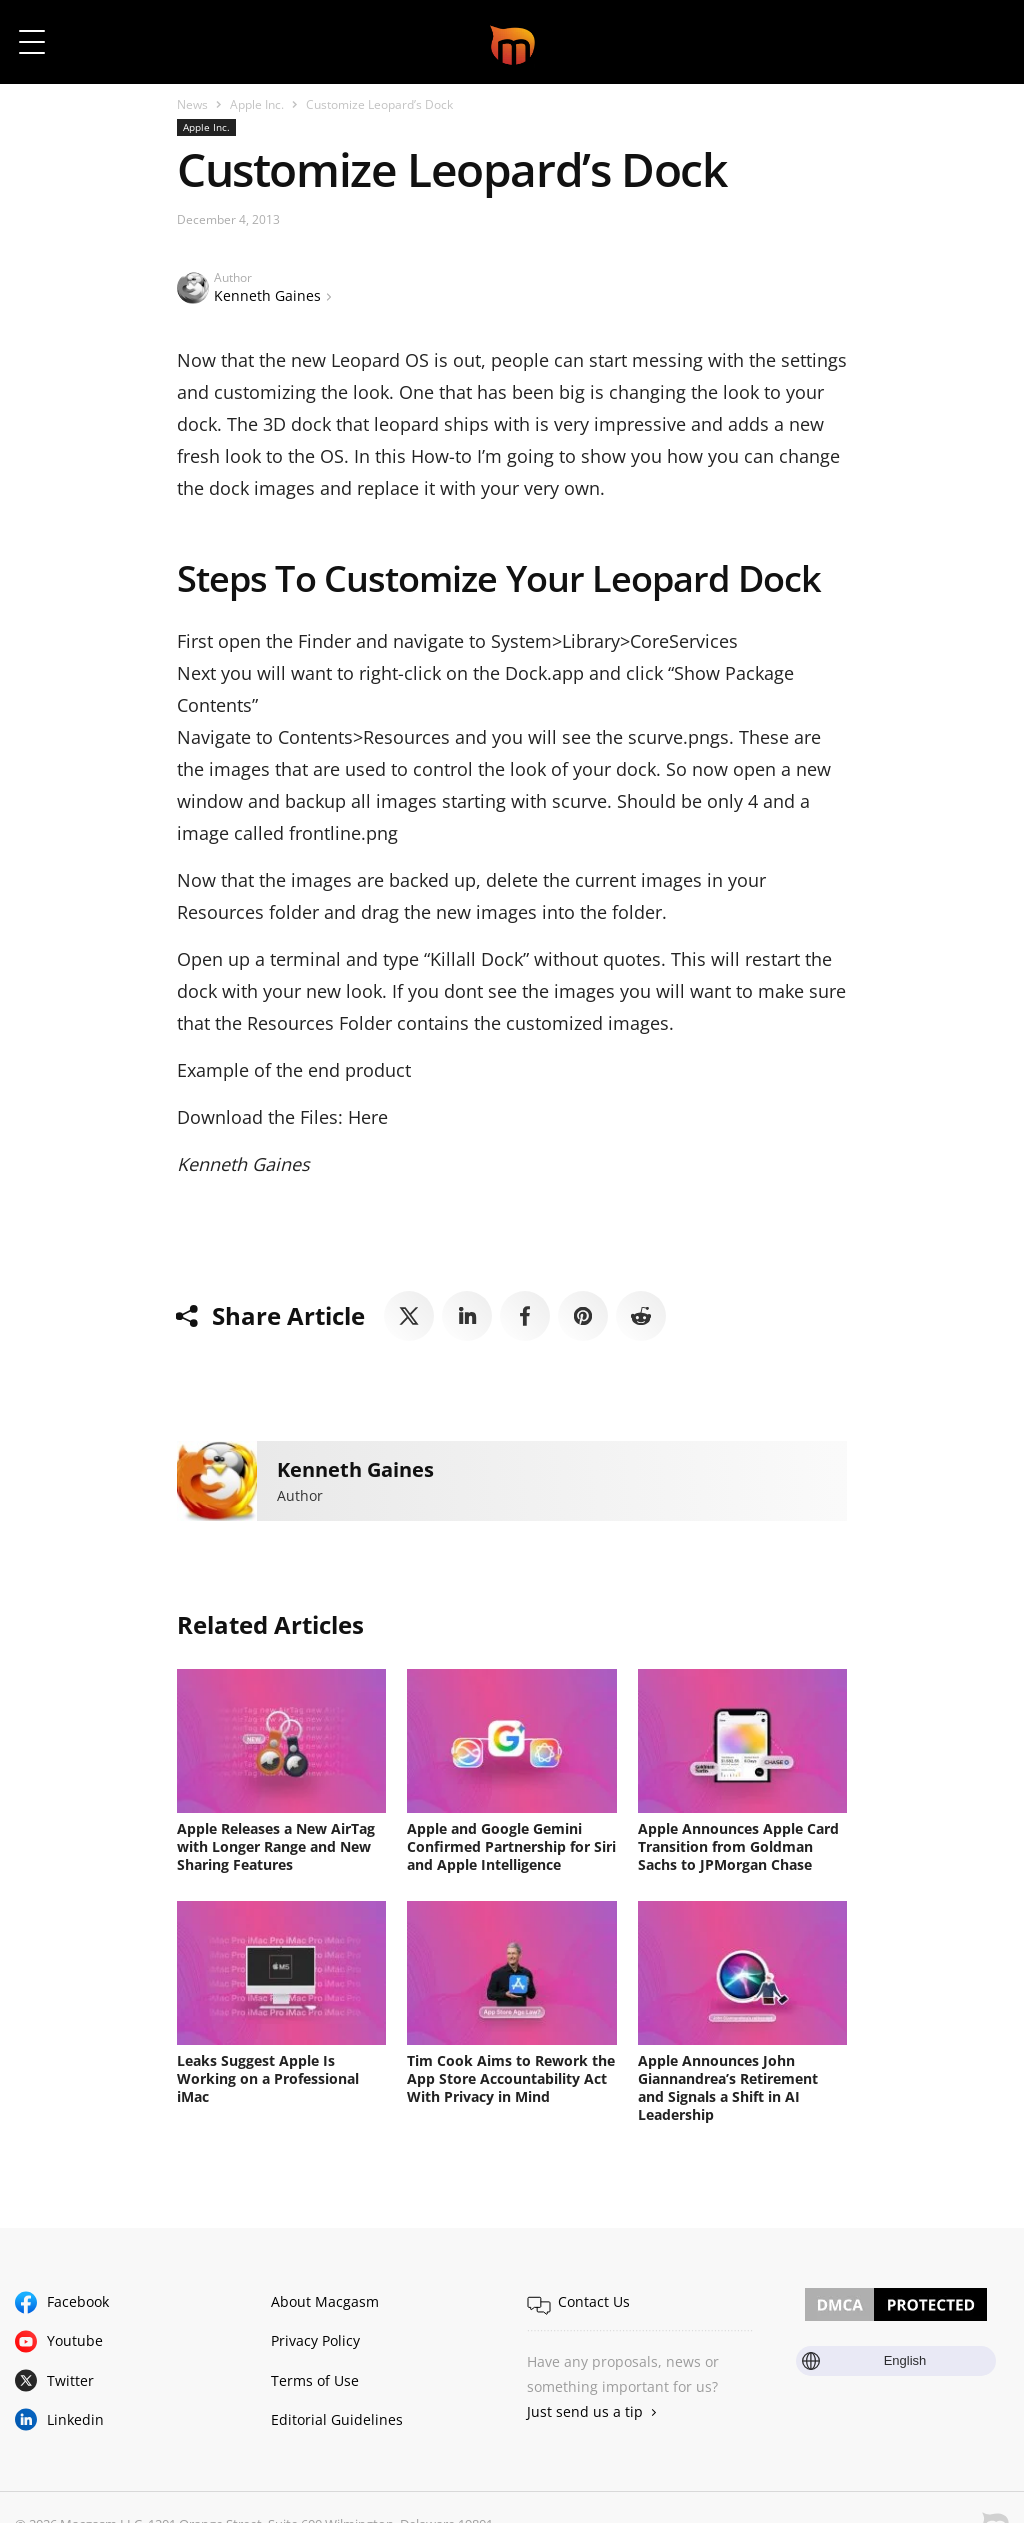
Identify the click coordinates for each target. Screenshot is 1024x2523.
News (192, 104)
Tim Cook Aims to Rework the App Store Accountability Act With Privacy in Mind (511, 2078)
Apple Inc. (257, 104)
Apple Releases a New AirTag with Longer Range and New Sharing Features (276, 1846)
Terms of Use (315, 2380)
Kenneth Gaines (267, 295)
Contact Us (594, 2301)
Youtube (75, 2340)
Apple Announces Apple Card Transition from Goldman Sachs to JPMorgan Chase (738, 1846)
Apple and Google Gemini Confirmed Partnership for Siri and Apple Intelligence (511, 1846)
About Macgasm (325, 2301)
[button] (981, 42)
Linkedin (75, 2419)
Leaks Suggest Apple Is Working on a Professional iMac (268, 2078)
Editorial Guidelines (337, 2419)
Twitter (70, 2380)
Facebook (78, 2301)
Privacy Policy (315, 2340)
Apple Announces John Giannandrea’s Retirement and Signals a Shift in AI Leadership (728, 2087)
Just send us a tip (585, 2411)
